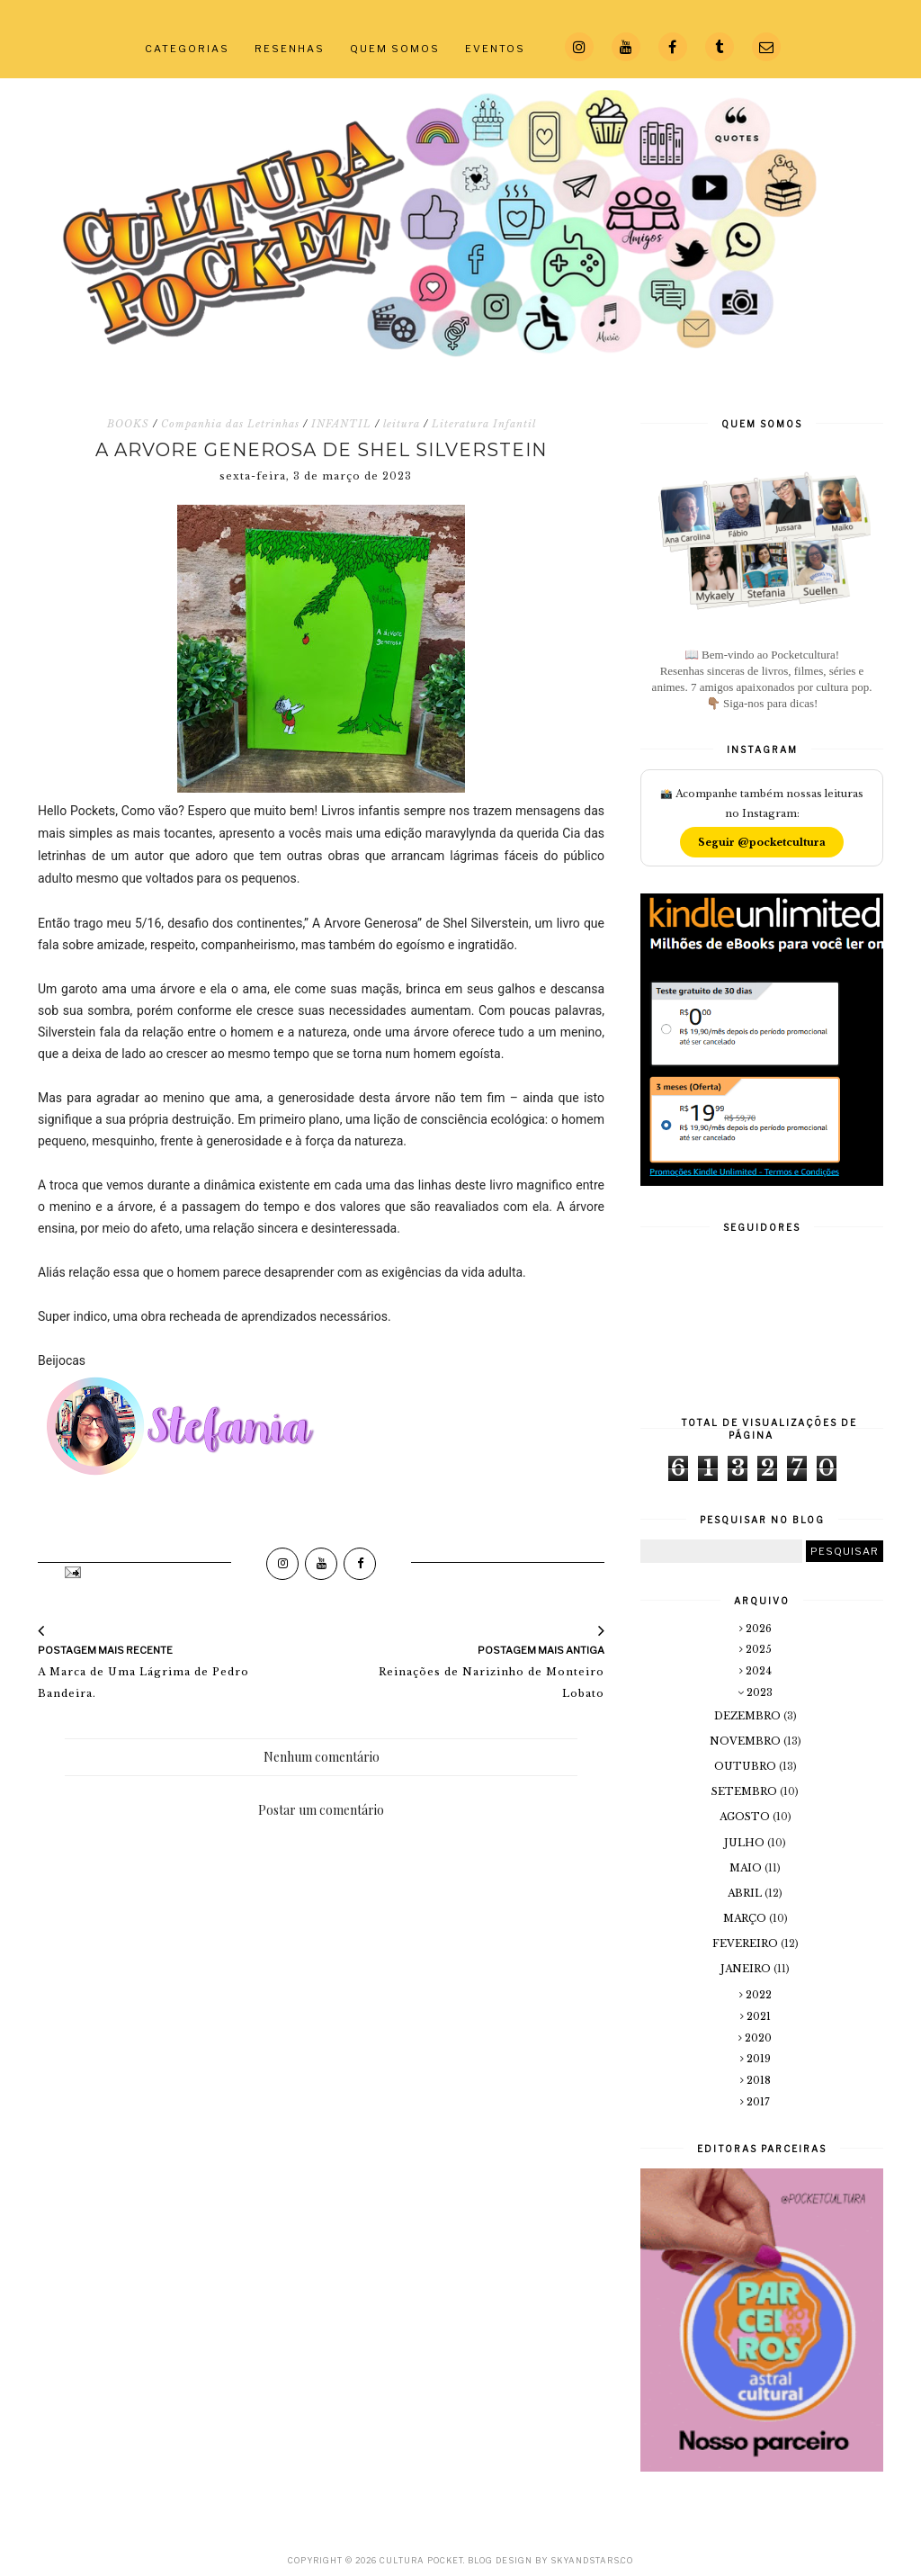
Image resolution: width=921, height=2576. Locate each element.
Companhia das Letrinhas (230, 423)
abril (746, 1893)
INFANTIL (341, 423)
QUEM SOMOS (395, 48)
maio (747, 1868)
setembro (745, 1791)
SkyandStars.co (591, 2560)
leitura (401, 423)
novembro (746, 1741)
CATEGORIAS (187, 48)
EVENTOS (495, 48)
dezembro (748, 1716)
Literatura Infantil (484, 423)
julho (745, 1842)
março (746, 1918)
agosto (746, 1816)
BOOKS (128, 423)
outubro (746, 1766)
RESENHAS (290, 48)
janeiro (746, 1968)
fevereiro (746, 1943)
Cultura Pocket (421, 2560)
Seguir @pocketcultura (762, 842)
